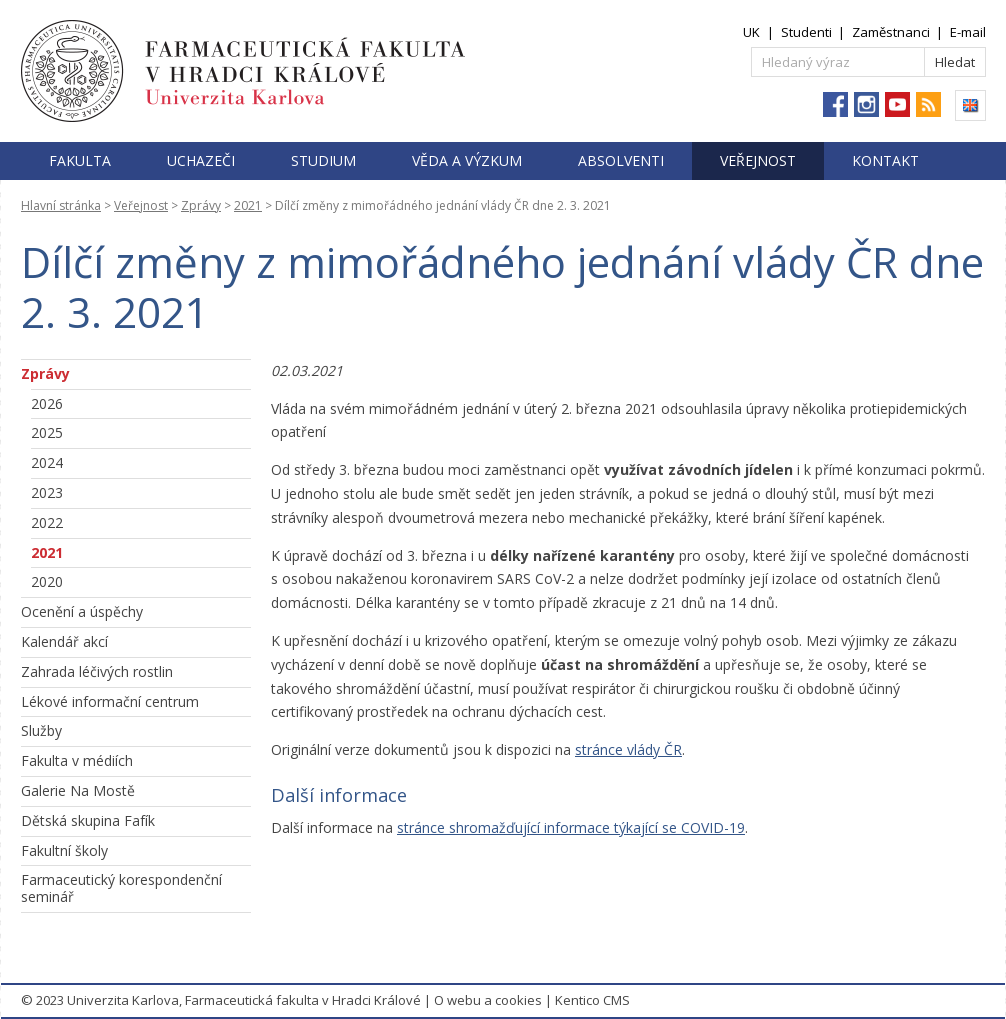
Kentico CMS (592, 1000)
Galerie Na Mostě (78, 790)
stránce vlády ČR (628, 749)
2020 (47, 581)
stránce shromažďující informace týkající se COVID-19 (571, 827)
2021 (248, 205)
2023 (47, 492)
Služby (41, 730)
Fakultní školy (64, 850)
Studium (323, 160)
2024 (47, 462)
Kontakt (885, 160)
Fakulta (80, 160)
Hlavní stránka (61, 205)
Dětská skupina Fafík (88, 820)
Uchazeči (201, 160)
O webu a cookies (488, 1000)
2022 (47, 522)
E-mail (968, 32)
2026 (47, 403)
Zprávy (201, 205)
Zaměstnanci (891, 32)
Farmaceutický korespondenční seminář (121, 888)
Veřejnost (758, 160)
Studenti (806, 32)
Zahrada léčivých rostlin (97, 671)
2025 (47, 432)
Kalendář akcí (64, 641)
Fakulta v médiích (77, 760)
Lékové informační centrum (110, 701)
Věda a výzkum (467, 160)
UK (751, 32)
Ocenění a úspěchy (82, 611)
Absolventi (621, 160)
